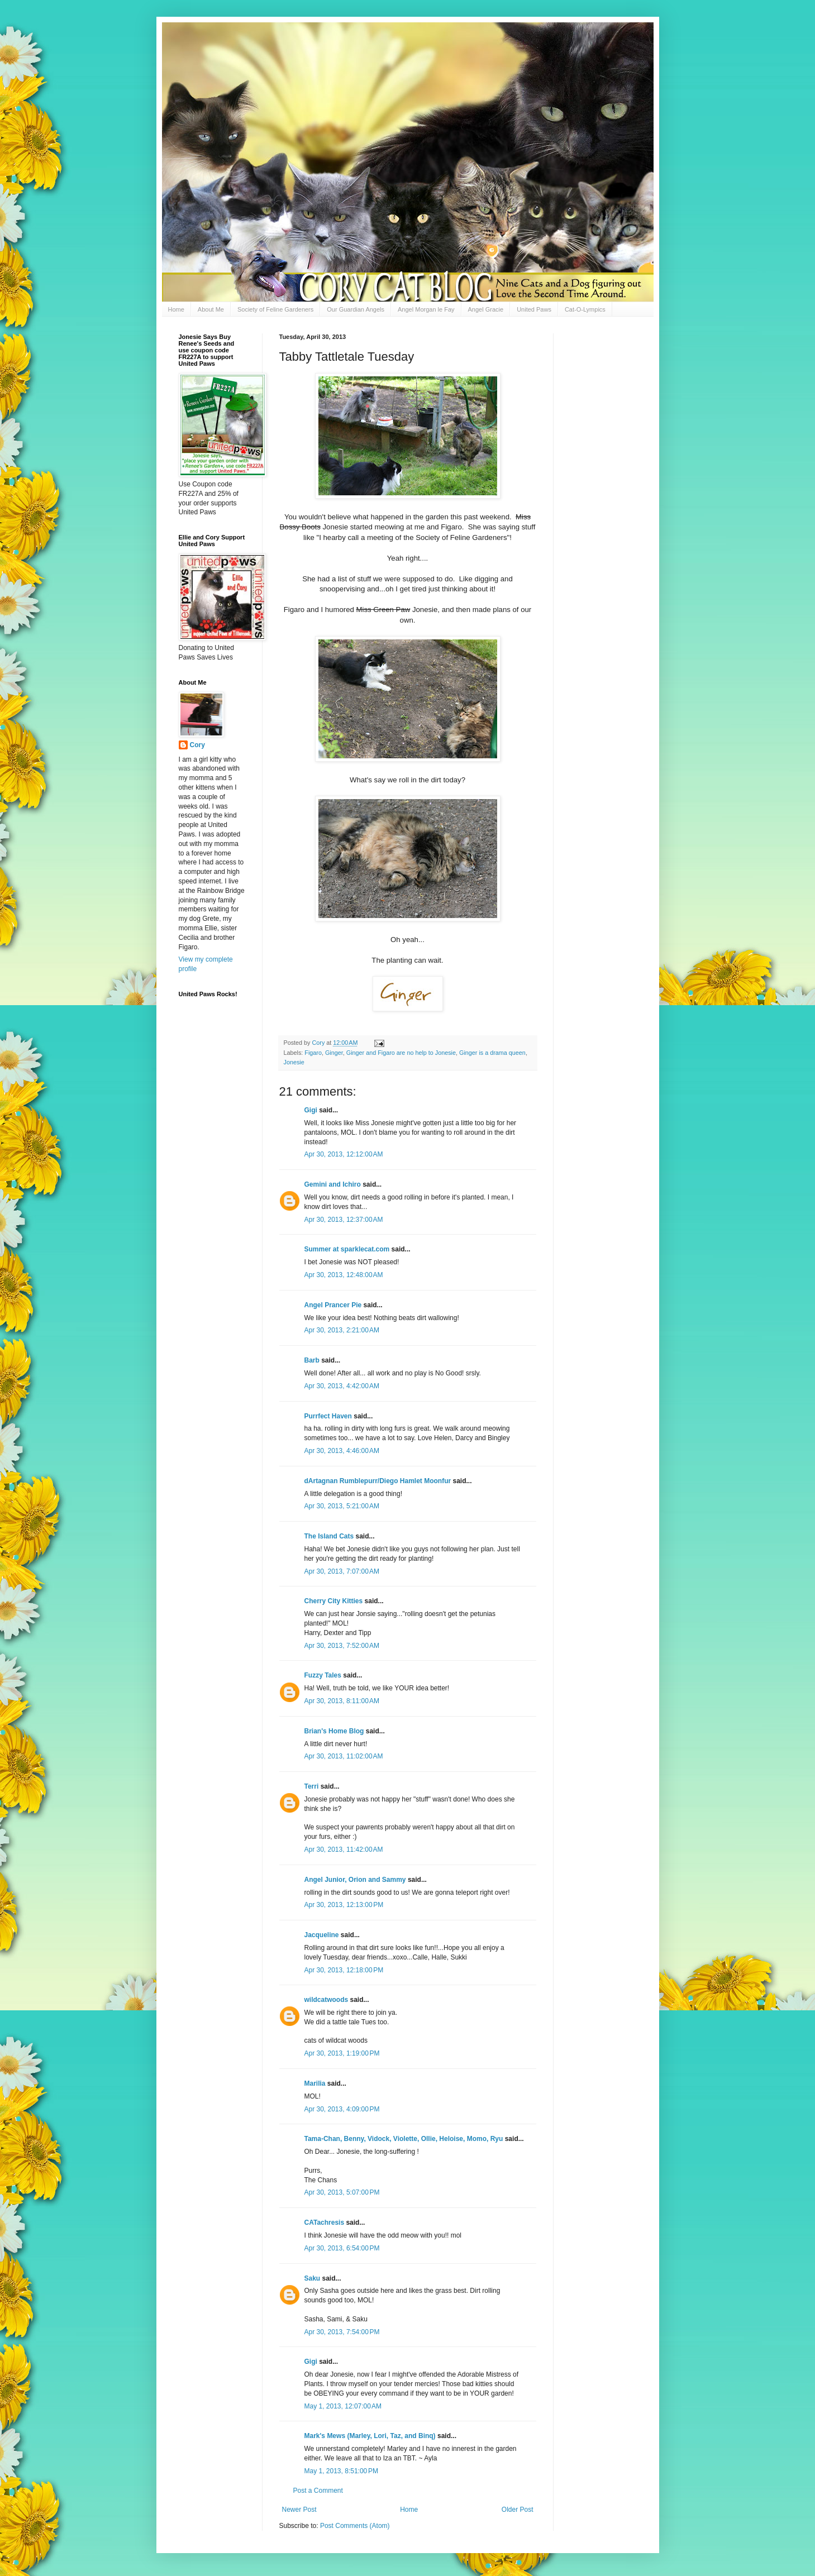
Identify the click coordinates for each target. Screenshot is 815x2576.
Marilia (315, 2083)
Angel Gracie (486, 309)
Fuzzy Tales (322, 1675)
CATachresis (324, 2222)
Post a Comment (318, 2490)
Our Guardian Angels (355, 309)
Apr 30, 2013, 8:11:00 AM (341, 1701)
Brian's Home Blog (334, 1731)
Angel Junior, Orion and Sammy (355, 1880)
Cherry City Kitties (333, 1601)
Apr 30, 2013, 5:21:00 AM (341, 1506)
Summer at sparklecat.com (347, 1249)
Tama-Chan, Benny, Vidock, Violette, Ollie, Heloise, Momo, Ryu (403, 2139)
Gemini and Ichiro (332, 1184)
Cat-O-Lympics (585, 309)
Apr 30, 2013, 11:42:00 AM (343, 1849)
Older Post (517, 2509)
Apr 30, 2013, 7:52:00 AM (341, 1646)
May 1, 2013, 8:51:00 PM (341, 2471)
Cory (197, 745)
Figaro (313, 1052)
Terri (311, 1786)
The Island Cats (329, 1536)
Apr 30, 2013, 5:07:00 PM (342, 2192)
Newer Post (299, 2509)
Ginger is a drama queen (492, 1052)
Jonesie (294, 1062)
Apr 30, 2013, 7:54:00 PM (342, 2332)
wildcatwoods (326, 2000)
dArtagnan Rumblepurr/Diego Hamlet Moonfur (377, 1481)
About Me (211, 309)
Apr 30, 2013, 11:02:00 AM (343, 1756)
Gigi (310, 1110)
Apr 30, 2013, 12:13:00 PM (344, 1905)
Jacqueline (321, 1935)
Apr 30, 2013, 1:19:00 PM (342, 2053)
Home (176, 309)
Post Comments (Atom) (355, 2526)
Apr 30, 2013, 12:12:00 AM (343, 1154)
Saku (312, 2278)
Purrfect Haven (328, 1416)
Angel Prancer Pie (333, 1305)
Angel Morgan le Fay (426, 309)
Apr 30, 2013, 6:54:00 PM (342, 2248)
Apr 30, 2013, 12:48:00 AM (343, 1275)
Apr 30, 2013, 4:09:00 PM (342, 2109)
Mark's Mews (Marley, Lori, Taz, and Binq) (370, 2436)
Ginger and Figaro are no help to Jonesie (401, 1052)
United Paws (534, 309)
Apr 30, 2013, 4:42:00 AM (341, 1386)
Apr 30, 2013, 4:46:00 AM (341, 1451)
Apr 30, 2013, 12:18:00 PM (344, 1970)
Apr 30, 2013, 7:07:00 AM (341, 1571)
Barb (313, 1360)
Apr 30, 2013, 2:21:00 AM (341, 1330)
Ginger (334, 1052)
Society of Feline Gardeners (275, 309)
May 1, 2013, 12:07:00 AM (343, 2406)
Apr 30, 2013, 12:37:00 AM (343, 1220)
